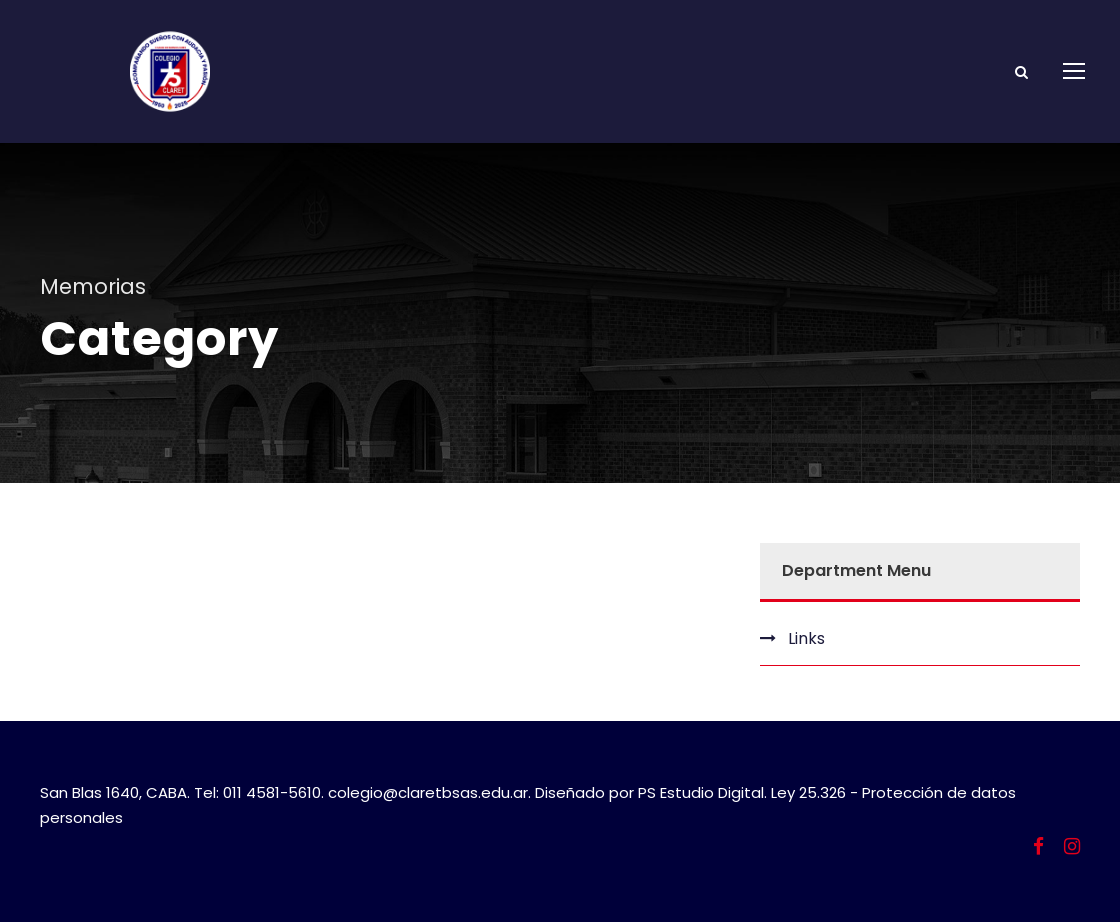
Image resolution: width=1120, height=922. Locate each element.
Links (806, 638)
